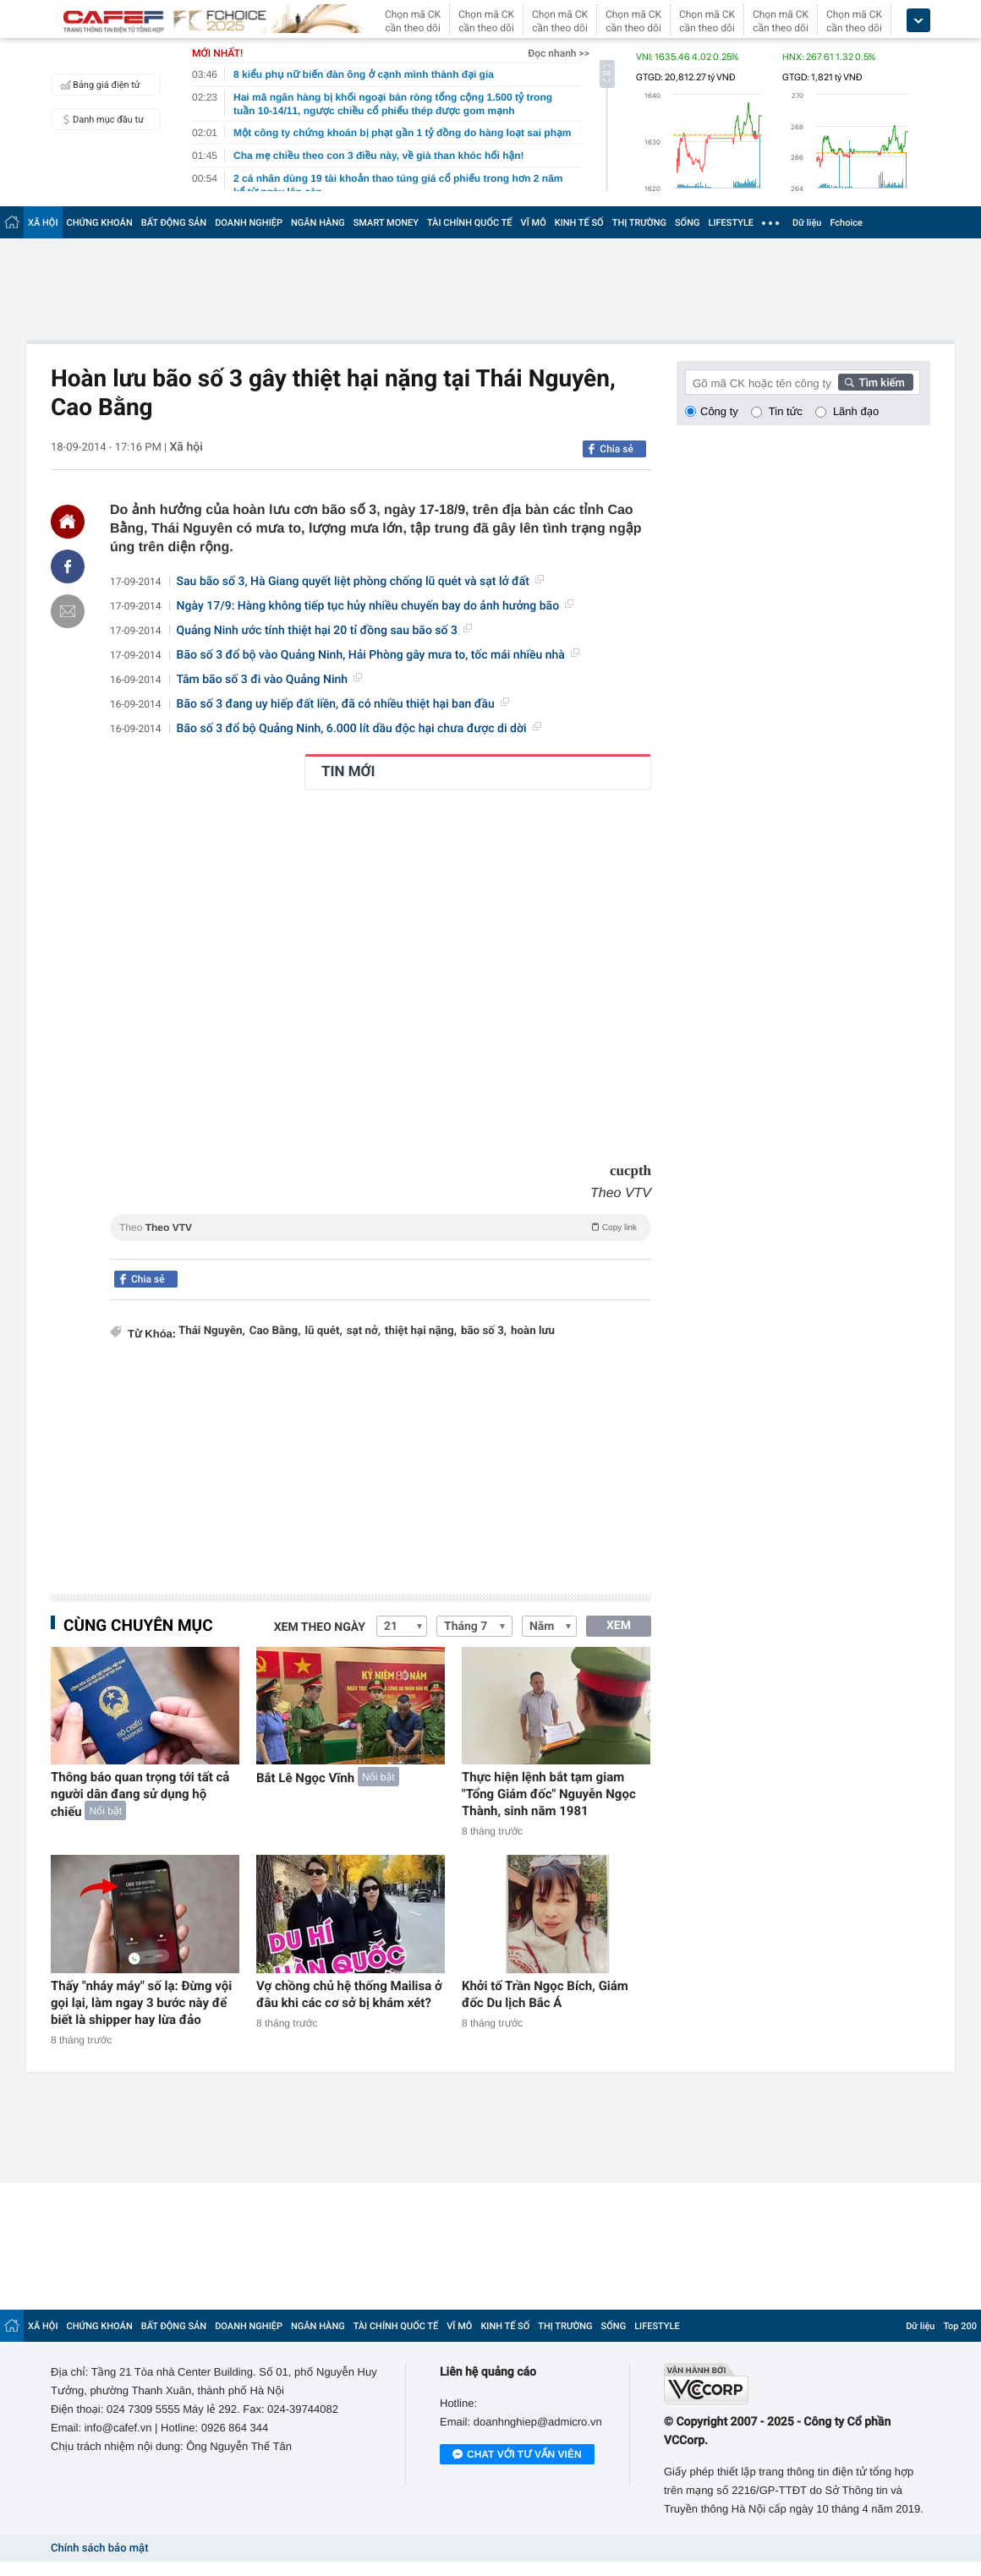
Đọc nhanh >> (558, 53)
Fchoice (846, 222)
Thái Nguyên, (211, 1331)
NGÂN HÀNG (318, 222)
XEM (618, 1626)
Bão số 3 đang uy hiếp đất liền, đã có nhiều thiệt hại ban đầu (343, 704)
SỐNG (687, 222)
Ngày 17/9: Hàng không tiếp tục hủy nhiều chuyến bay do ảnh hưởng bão (375, 606)
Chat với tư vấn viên (517, 2455)
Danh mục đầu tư (100, 119)
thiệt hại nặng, (421, 1331)
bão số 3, (484, 1331)
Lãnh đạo (856, 411)
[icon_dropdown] (918, 20)
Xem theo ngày (319, 1627)
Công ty (719, 411)
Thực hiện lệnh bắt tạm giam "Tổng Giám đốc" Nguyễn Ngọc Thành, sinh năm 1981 (549, 1794)
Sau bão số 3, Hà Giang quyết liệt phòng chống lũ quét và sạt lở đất (360, 581)
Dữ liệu (806, 222)
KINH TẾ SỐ (579, 222)
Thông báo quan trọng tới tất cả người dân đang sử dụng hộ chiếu (140, 1794)
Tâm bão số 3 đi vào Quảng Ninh (269, 679)
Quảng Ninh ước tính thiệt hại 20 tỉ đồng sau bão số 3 (324, 630)
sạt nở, (364, 1331)
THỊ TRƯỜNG (639, 222)
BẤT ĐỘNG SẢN (173, 222)
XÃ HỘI (43, 222)
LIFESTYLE (731, 222)
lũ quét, (323, 1331)
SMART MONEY (386, 222)
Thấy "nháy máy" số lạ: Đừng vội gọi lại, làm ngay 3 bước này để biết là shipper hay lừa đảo (141, 2002)
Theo (380, 1226)
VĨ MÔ (533, 222)
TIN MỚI (348, 771)
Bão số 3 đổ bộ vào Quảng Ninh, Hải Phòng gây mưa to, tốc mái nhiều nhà (378, 655)
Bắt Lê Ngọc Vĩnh (305, 1778)
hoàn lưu (533, 1331)
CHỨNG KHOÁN (100, 222)
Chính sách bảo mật (99, 2548)
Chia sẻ (616, 449)
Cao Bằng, (275, 1331)
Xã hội (185, 447)
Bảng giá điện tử (98, 84)
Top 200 (960, 2326)
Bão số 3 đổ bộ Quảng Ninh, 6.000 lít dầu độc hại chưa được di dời (359, 729)
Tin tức (786, 411)
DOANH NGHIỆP (248, 222)
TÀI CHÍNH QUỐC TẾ (469, 222)
